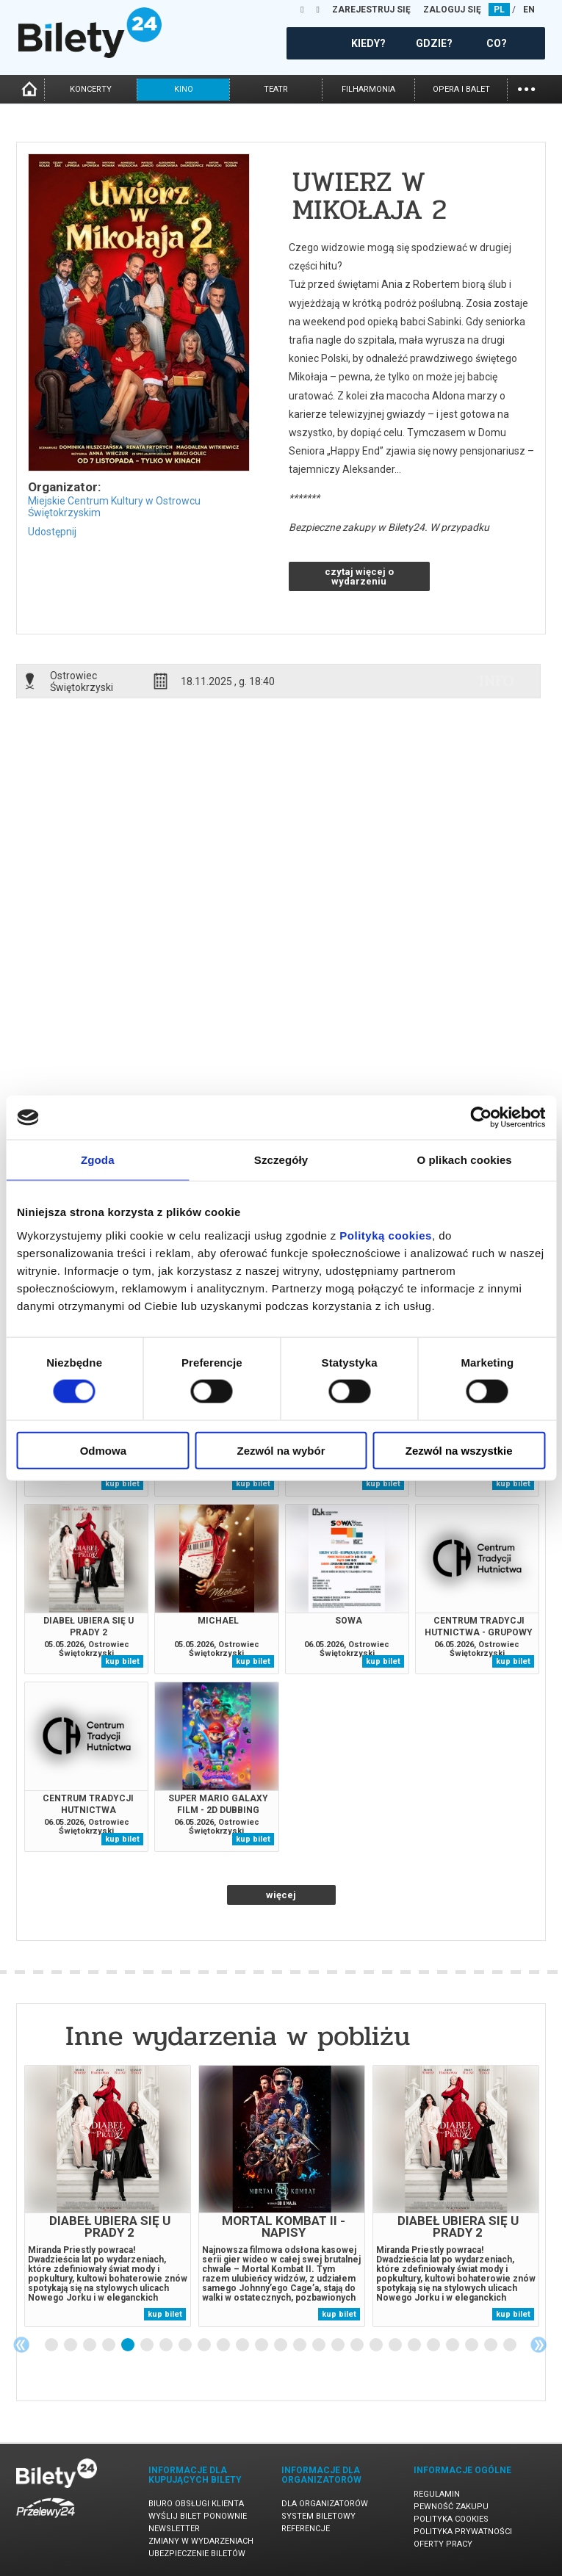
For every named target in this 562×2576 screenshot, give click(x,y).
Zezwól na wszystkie (459, 1450)
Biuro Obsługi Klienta (196, 2503)
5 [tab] (128, 2345)
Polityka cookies (451, 2519)
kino (183, 89)
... (526, 88)
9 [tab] (205, 2345)
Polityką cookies (385, 1235)
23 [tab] (472, 2345)
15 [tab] (319, 2345)
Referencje (305, 2528)
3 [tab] (90, 2345)
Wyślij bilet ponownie (197, 2516)
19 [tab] (396, 2345)
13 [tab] (281, 2345)
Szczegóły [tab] (281, 1160)
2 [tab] (71, 2345)
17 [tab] (357, 2345)
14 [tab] (300, 2345)
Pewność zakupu (451, 2506)
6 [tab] (147, 2345)
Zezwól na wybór (281, 1450)
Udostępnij (52, 532)
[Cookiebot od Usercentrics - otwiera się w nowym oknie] (481, 1118)
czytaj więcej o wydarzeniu (359, 576)
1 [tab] (52, 2345)
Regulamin (437, 2494)
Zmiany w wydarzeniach (200, 2541)
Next (538, 2345)
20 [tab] (415, 2345)
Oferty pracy (443, 2544)
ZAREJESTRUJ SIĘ (371, 9)
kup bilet (122, 1483)
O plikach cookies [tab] (464, 1160)
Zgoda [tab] (98, 1160)
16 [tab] (338, 2345)
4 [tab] (109, 2345)
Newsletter (174, 2528)
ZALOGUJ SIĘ (452, 9)
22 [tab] (453, 2345)
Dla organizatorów (324, 2503)
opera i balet (461, 89)
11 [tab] (243, 2345)
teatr (276, 89)
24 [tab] (491, 2345)
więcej (281, 1894)
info (496, 680)
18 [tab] (377, 2345)
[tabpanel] (107, 2196)
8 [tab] (186, 2345)
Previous (21, 2345)
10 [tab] (224, 2345)
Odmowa (103, 1450)
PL (499, 9)
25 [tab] (510, 2345)
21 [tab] (434, 2345)
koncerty (91, 89)
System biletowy (318, 2516)
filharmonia (368, 89)
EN (529, 9)
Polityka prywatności (463, 2531)
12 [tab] (262, 2345)
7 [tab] (166, 2345)
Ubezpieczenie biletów (196, 2553)
